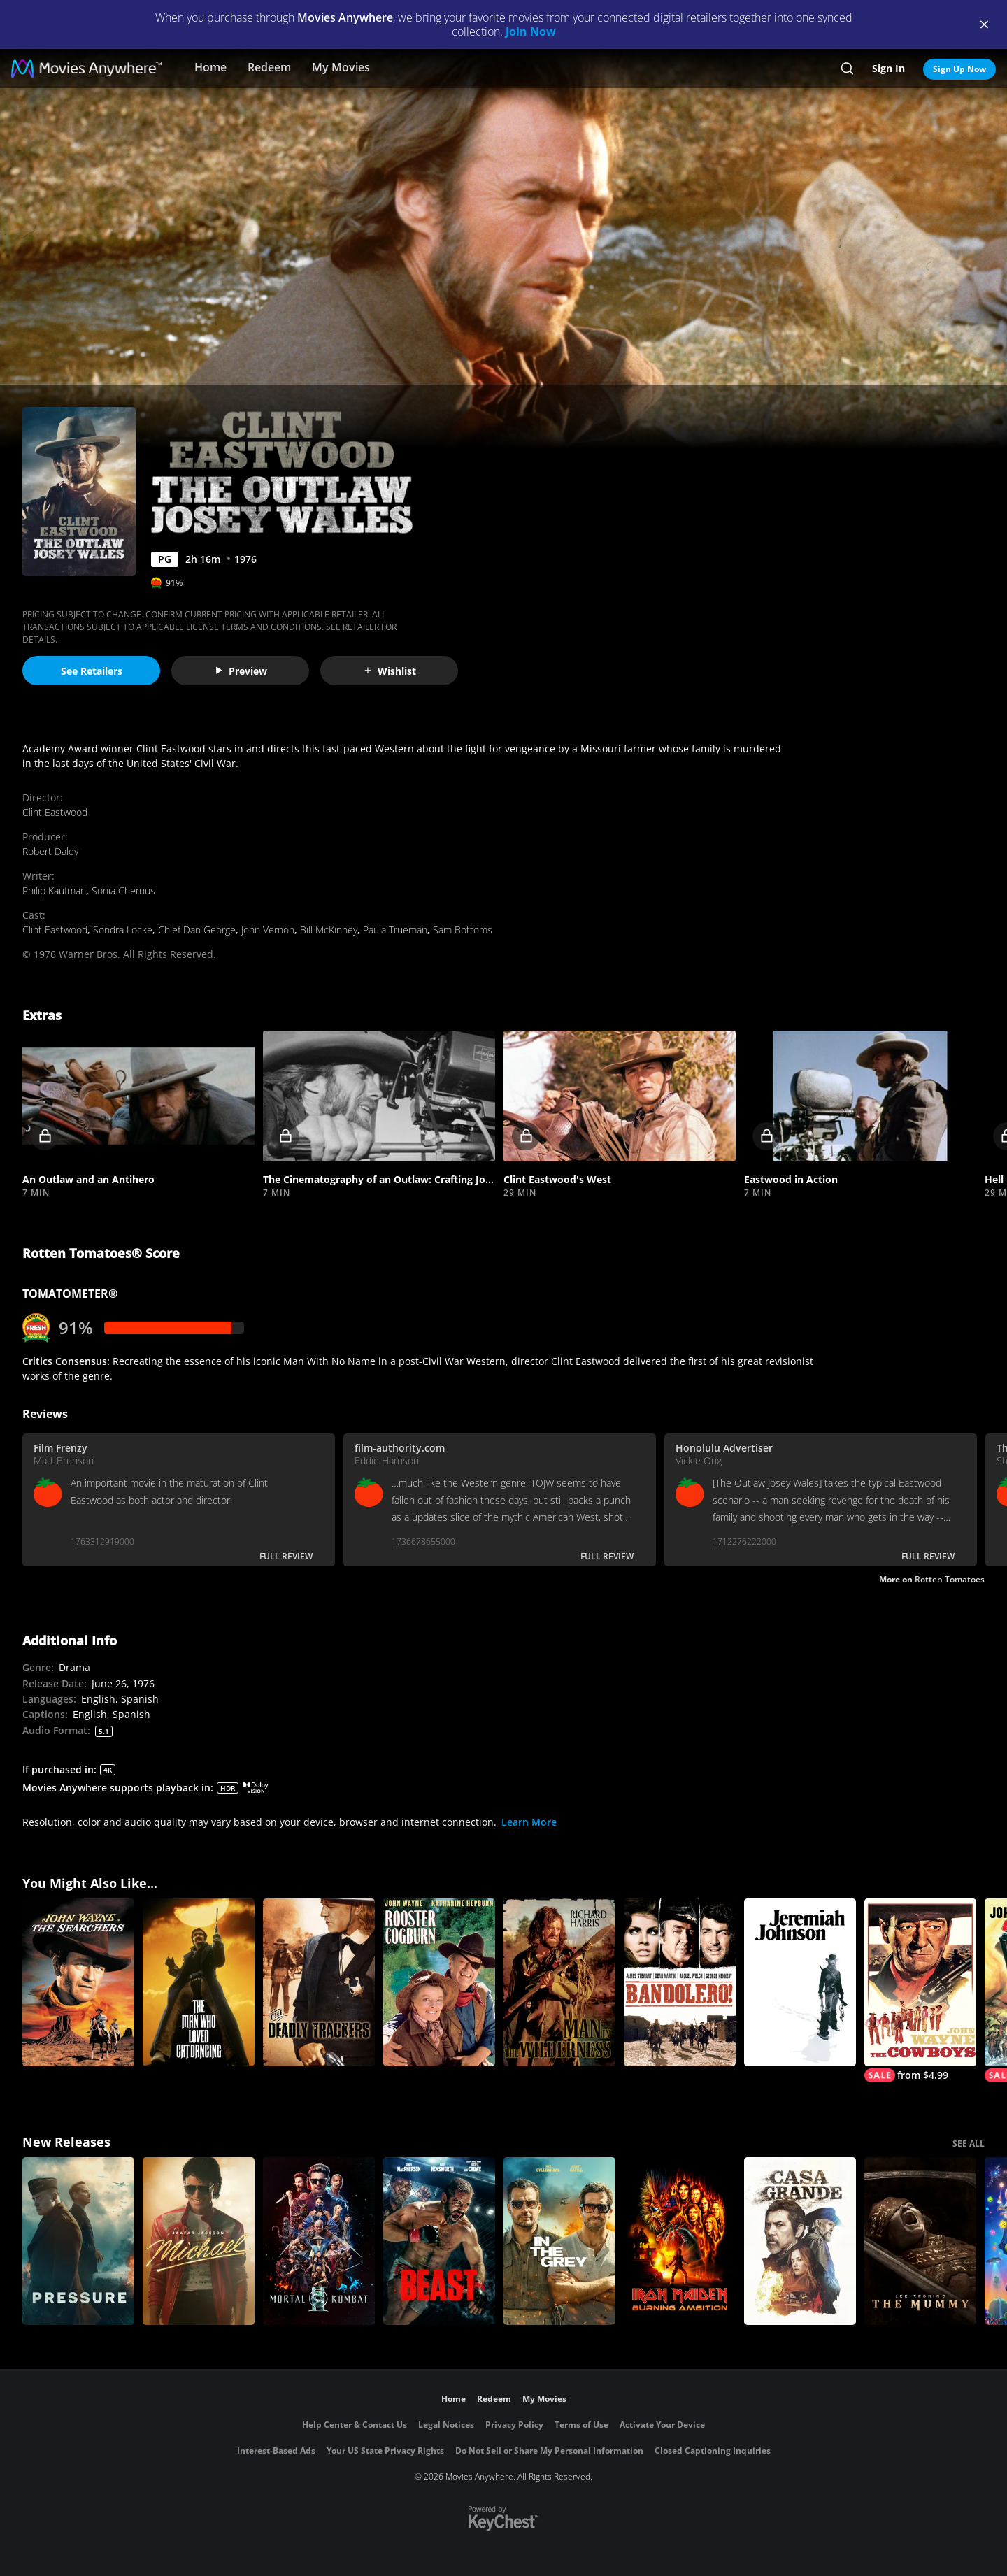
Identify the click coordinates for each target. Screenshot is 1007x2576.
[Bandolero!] (680, 1982)
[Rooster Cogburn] (439, 1982)
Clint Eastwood (54, 812)
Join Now (531, 31)
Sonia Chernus (123, 890)
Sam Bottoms (462, 929)
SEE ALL (968, 2143)
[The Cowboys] (920, 1990)
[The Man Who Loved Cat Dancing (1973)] (199, 1982)
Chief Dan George (197, 929)
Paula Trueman (395, 929)
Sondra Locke (122, 929)
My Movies (341, 67)
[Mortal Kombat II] (319, 2241)
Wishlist (389, 671)
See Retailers (91, 671)
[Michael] (199, 2241)
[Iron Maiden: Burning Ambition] (680, 2241)
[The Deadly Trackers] (319, 1982)
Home (210, 67)
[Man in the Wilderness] (559, 1982)
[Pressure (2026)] (78, 2241)
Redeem (269, 67)
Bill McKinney (328, 929)
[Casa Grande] (800, 2241)
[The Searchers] (78, 1982)
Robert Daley (50, 851)
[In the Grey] (559, 2241)
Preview (240, 671)
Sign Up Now (959, 69)
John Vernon (267, 929)
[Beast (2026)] (439, 2241)
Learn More (529, 1822)
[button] (138, 1096)
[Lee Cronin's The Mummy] (920, 2241)
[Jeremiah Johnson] (800, 1982)
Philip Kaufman (54, 890)
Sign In (888, 68)
